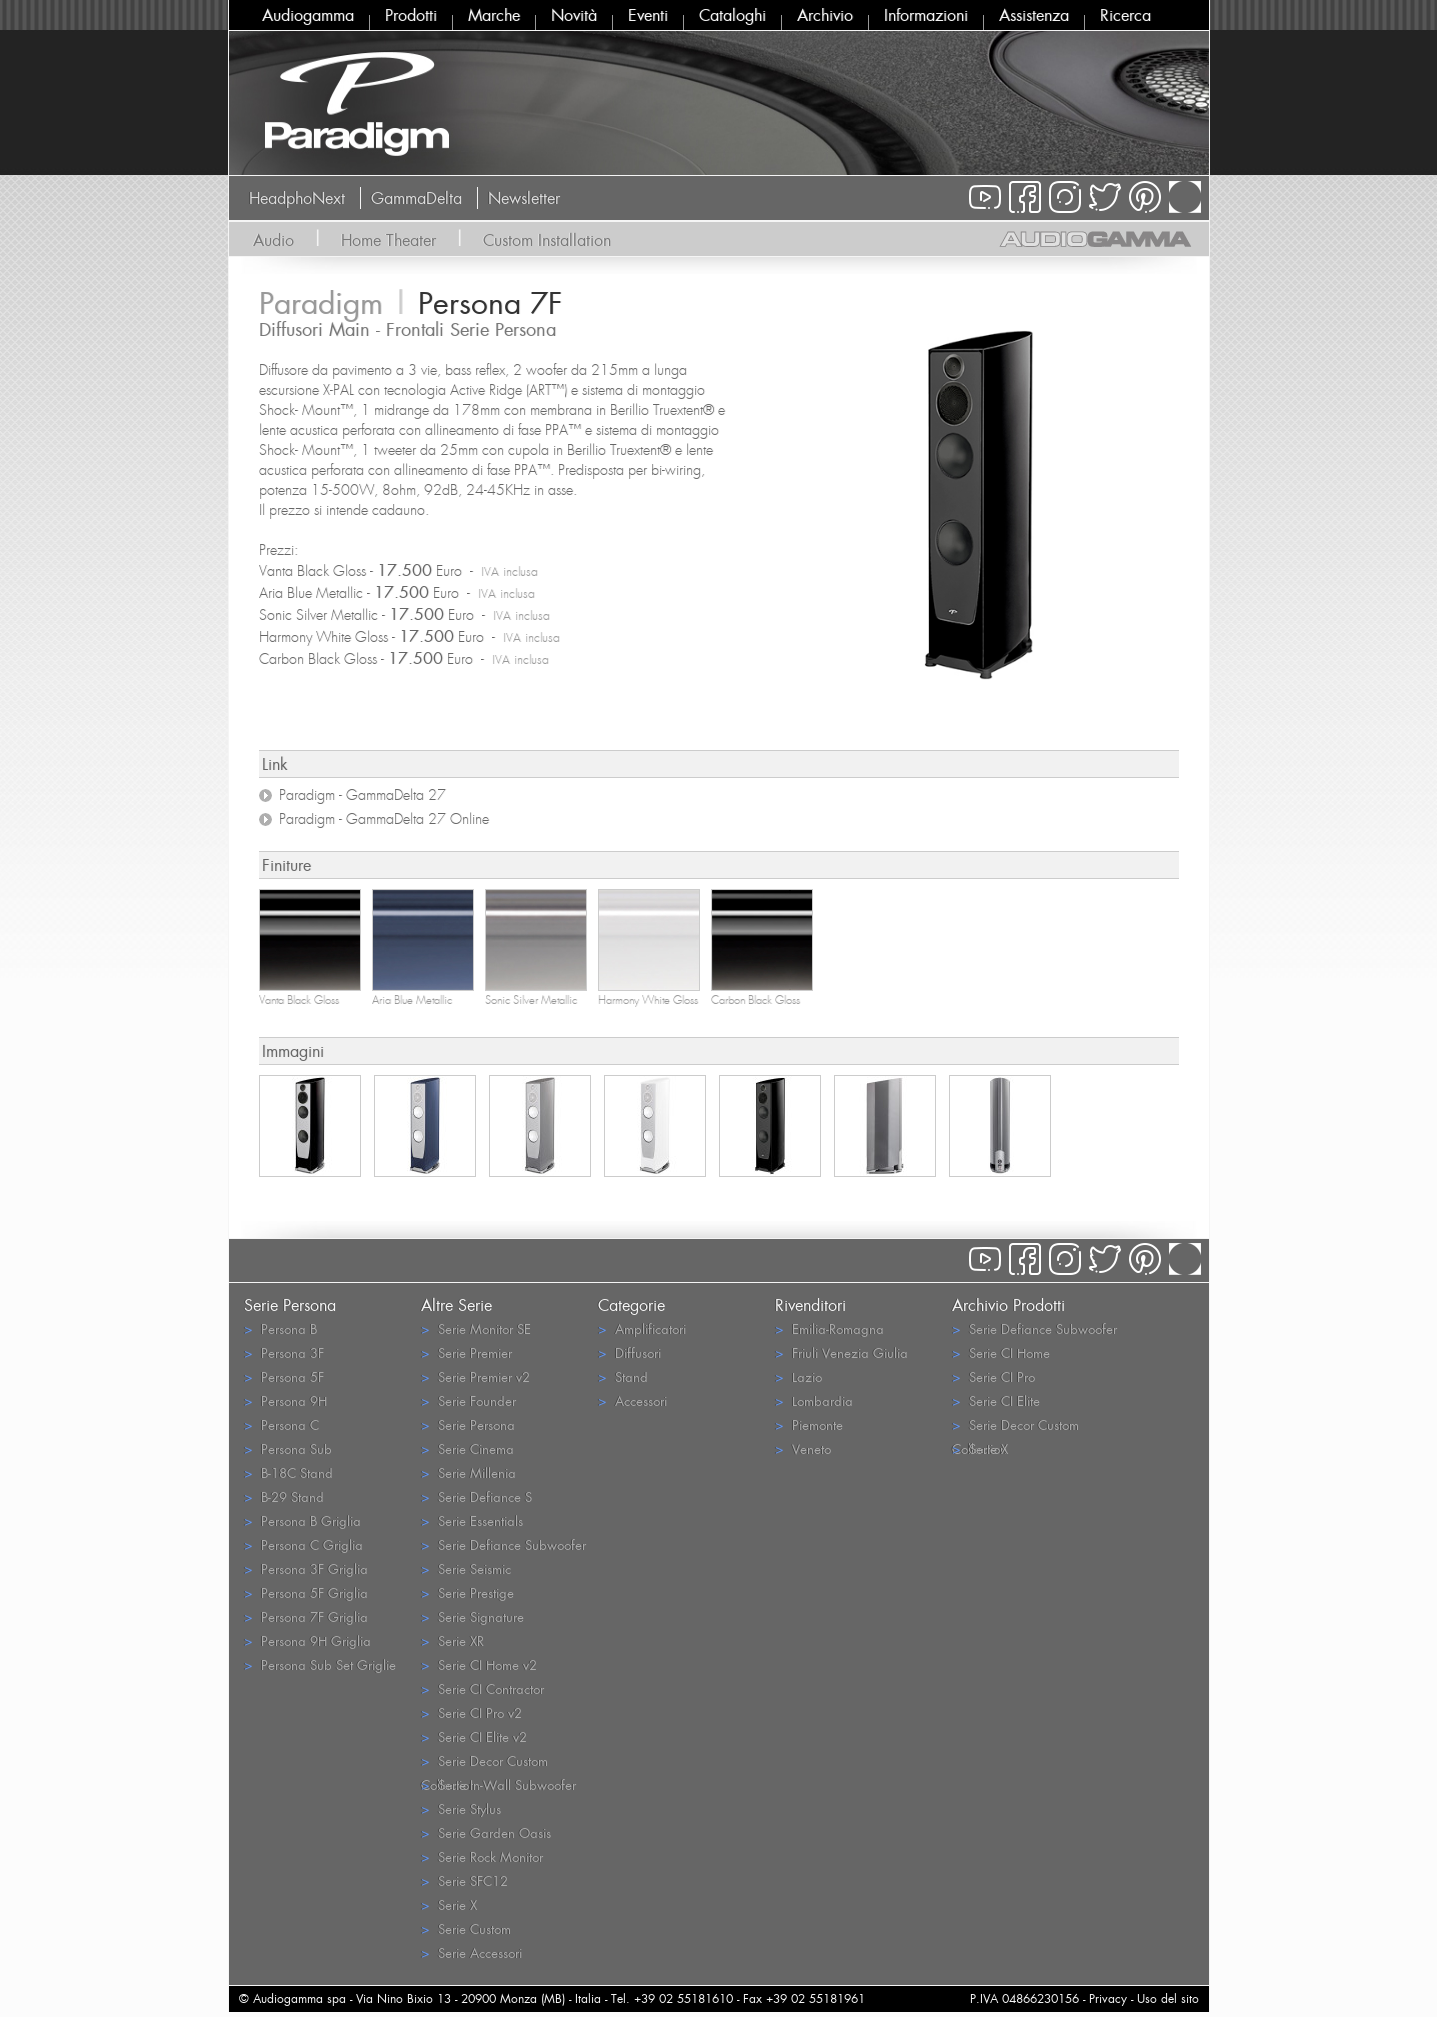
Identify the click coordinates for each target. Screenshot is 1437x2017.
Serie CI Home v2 (479, 1664)
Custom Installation (547, 240)
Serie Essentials (472, 1520)
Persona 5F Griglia (306, 1592)
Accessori (632, 1400)
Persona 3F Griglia (306, 1568)
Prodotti (411, 15)
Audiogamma (308, 15)
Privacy (1108, 1998)
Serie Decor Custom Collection (484, 1762)
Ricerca (1125, 15)
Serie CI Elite (996, 1400)
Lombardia (814, 1400)
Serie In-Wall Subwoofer (498, 1784)
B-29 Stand (284, 1496)
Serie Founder (468, 1400)
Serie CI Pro (993, 1376)
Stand (623, 1376)
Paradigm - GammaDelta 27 (362, 795)
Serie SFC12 (464, 1880)
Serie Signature (472, 1616)
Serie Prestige (467, 1592)
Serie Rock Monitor (482, 1856)
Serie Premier (466, 1352)
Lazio (798, 1376)
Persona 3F (284, 1352)
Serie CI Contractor (482, 1688)
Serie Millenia (468, 1472)
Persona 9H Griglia (307, 1640)
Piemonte (809, 1424)
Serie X (449, 1904)
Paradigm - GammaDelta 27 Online (384, 819)
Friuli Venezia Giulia (841, 1352)
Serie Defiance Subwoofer (503, 1544)
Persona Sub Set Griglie (320, 1664)
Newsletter (524, 198)
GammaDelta (416, 198)
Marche (494, 15)
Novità (574, 15)
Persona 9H (285, 1400)
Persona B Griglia (302, 1520)
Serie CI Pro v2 (471, 1712)
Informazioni (926, 15)
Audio (273, 240)
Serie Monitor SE (476, 1328)
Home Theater (388, 240)
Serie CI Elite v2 (474, 1736)
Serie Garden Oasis (486, 1832)
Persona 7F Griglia (306, 1616)
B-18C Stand (288, 1472)
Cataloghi (732, 15)
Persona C (281, 1424)
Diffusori (629, 1352)
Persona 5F (284, 1376)
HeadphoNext (297, 198)
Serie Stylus (461, 1808)
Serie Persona (468, 1424)
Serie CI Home (1001, 1352)
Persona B (280, 1328)
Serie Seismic (466, 1568)
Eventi (648, 15)
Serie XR (452, 1640)
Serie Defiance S (476, 1496)
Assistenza (1034, 15)
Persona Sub (288, 1448)
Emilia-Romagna (829, 1328)
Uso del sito (1168, 1998)
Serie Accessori (471, 1952)
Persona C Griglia (303, 1544)
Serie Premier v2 (475, 1376)
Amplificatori (642, 1328)
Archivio (825, 15)
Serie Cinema (467, 1448)
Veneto (803, 1448)
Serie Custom (466, 1928)
